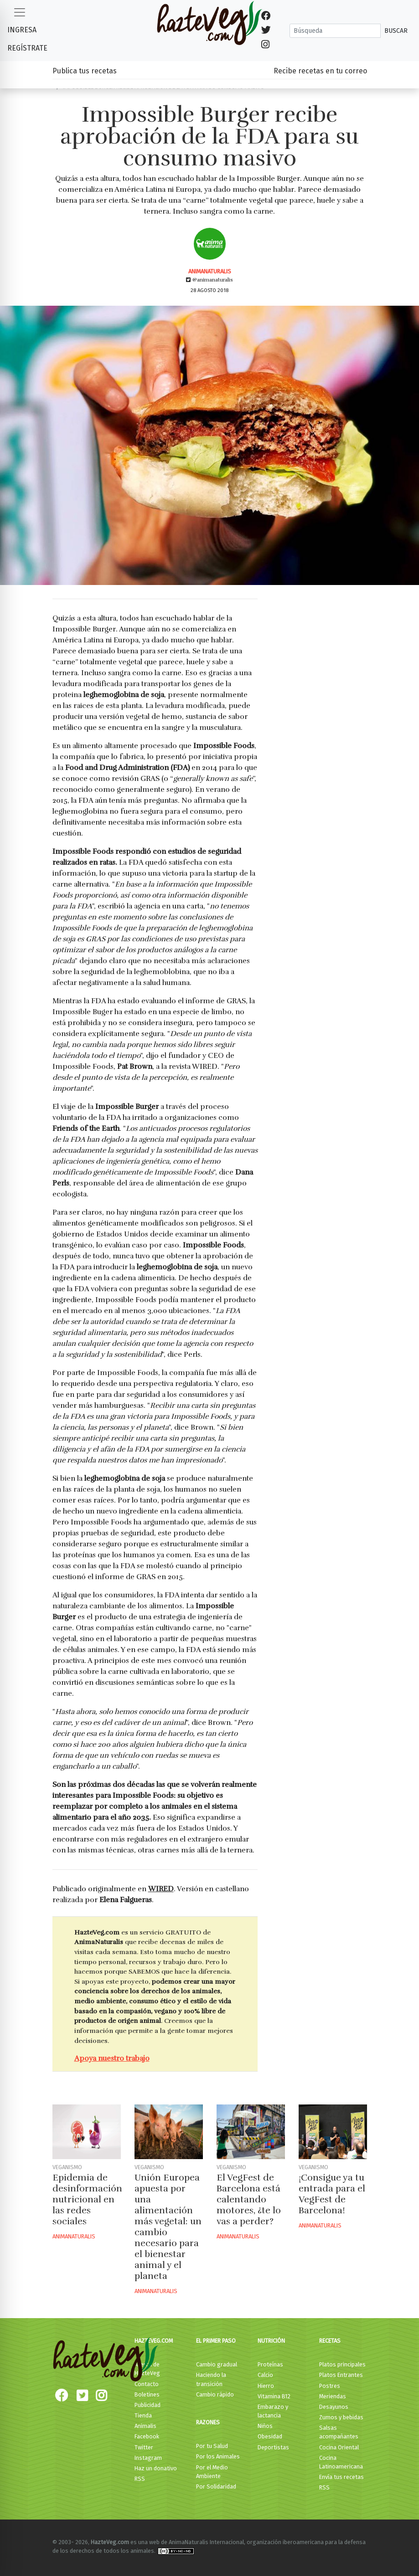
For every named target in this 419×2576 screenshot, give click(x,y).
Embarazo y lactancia (273, 2411)
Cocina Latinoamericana (341, 2462)
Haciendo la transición (211, 2379)
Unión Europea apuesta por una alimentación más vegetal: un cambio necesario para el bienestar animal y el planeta (168, 2227)
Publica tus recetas (84, 71)
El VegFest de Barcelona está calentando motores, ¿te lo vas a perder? (249, 2199)
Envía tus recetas (341, 2476)
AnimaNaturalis (209, 271)
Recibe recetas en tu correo (320, 71)
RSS (139, 2478)
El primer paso (216, 2340)
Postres (329, 2385)
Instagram (148, 2457)
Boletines (147, 2394)
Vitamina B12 (274, 2396)
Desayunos (333, 2406)
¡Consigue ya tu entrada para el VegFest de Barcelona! (332, 2194)
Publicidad (147, 2405)
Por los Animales (218, 2456)
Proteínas (270, 2364)
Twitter (143, 2447)
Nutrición (271, 2340)
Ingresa (21, 30)
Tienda (143, 2415)
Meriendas (332, 2396)
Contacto (146, 2384)
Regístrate (27, 48)
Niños (265, 2425)
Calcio (265, 2374)
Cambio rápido (215, 2394)
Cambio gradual (216, 2364)
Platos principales (342, 2364)
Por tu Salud (212, 2446)
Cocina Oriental (339, 2447)
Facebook (146, 2436)
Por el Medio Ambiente (212, 2471)
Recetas (330, 2340)
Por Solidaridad (216, 2486)
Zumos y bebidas (341, 2417)
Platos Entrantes (341, 2374)
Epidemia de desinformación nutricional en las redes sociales (87, 2199)
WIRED (161, 1889)
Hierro (266, 2385)
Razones (208, 2422)
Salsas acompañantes (338, 2432)
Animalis (145, 2425)
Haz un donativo (155, 2468)
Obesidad (270, 2436)
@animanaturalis (209, 280)
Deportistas (273, 2447)
